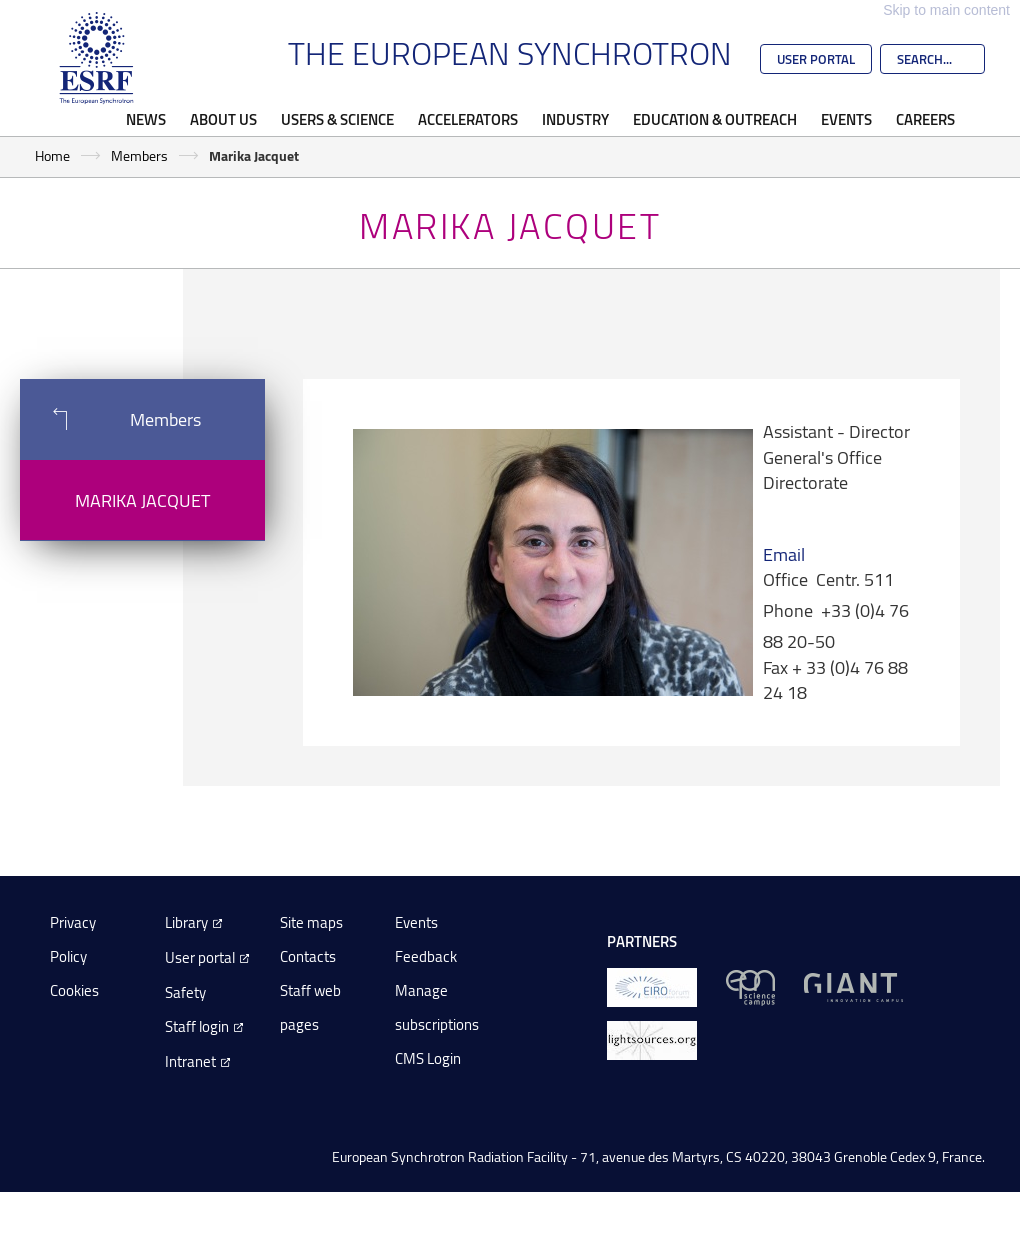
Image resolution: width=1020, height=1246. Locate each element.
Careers (925, 119)
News (146, 119)
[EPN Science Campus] (750, 986)
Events (846, 119)
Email (784, 554)
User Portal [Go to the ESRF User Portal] (816, 59)
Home (52, 155)
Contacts (308, 956)
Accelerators (468, 119)
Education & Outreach (715, 119)
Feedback (426, 956)
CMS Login (428, 1058)
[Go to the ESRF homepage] (97, 58)
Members (139, 155)
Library (186, 922)
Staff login (197, 1026)
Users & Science (337, 119)
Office (785, 579)
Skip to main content (946, 10)
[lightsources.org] (652, 1039)
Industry (575, 119)
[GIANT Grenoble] (853, 986)
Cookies (74, 990)
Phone (788, 610)
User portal (200, 957)
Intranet (190, 1061)
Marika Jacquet (142, 500)
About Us (223, 119)
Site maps (311, 922)
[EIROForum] (652, 986)
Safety (185, 992)
